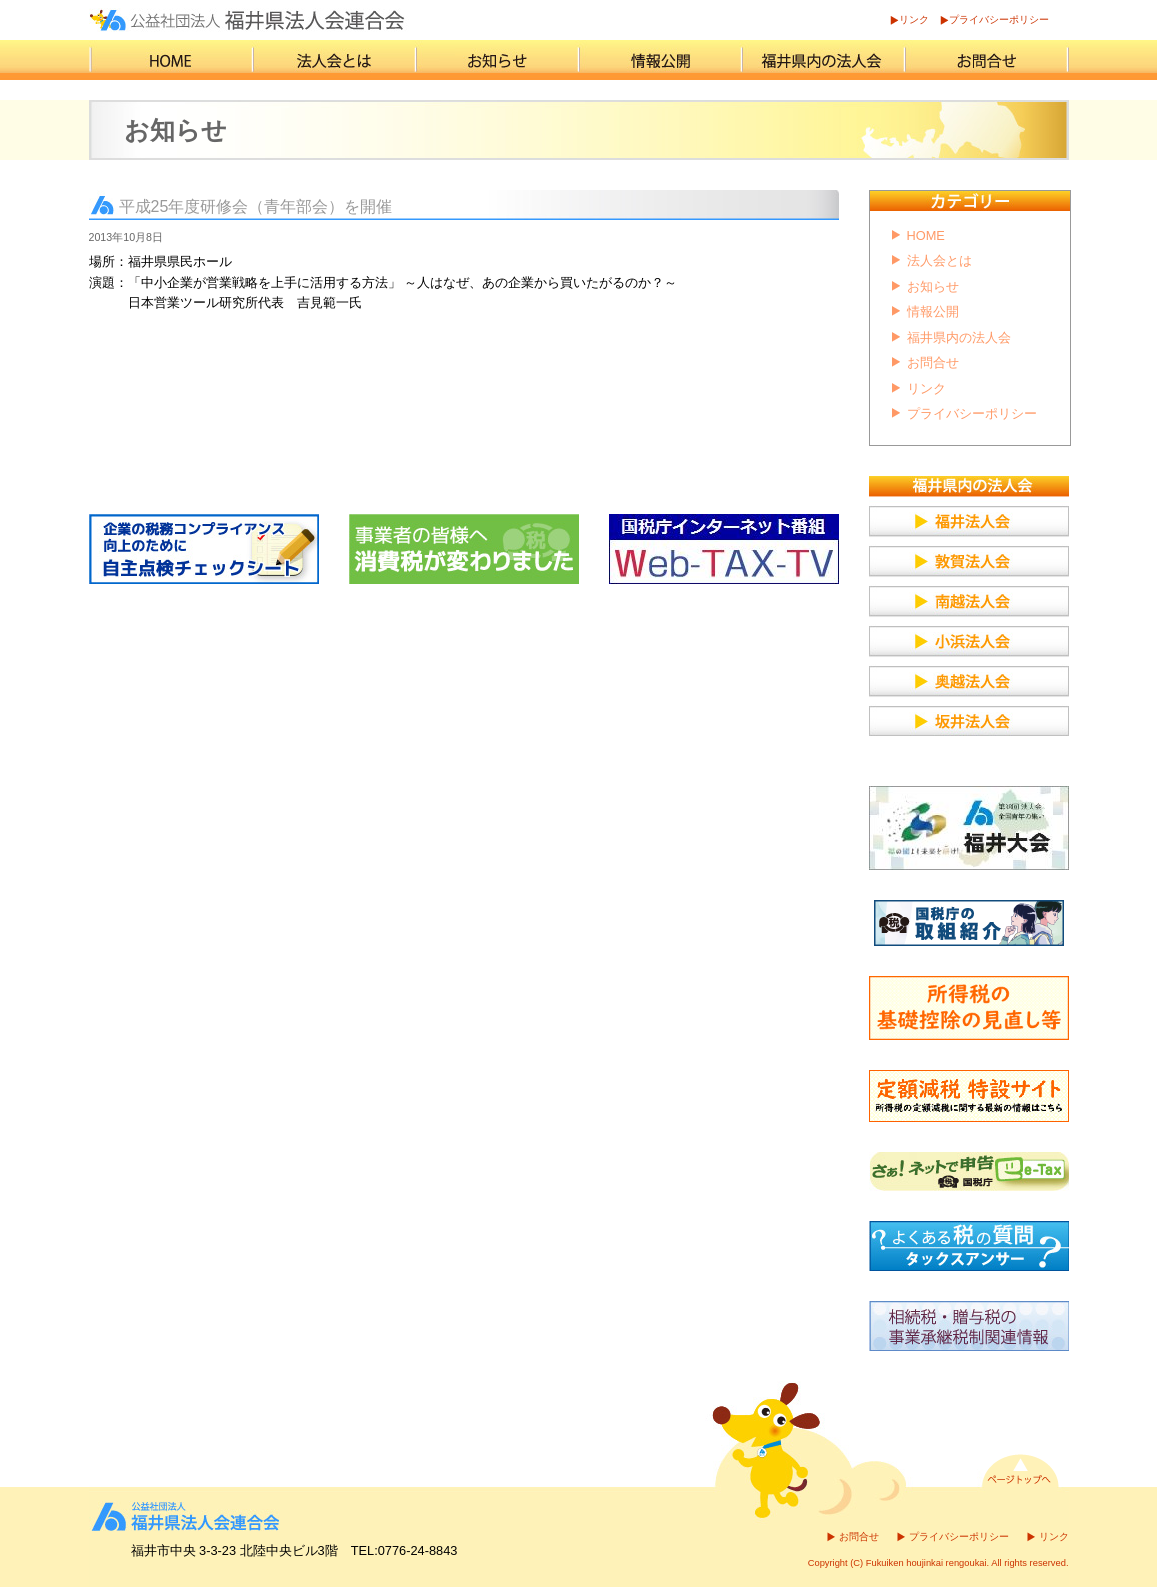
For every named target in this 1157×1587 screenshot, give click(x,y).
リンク (914, 19)
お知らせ (933, 286)
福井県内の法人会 (959, 337)
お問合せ (933, 362)
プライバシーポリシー (999, 19)
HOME (926, 235)
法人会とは (939, 260)
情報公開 (933, 311)
